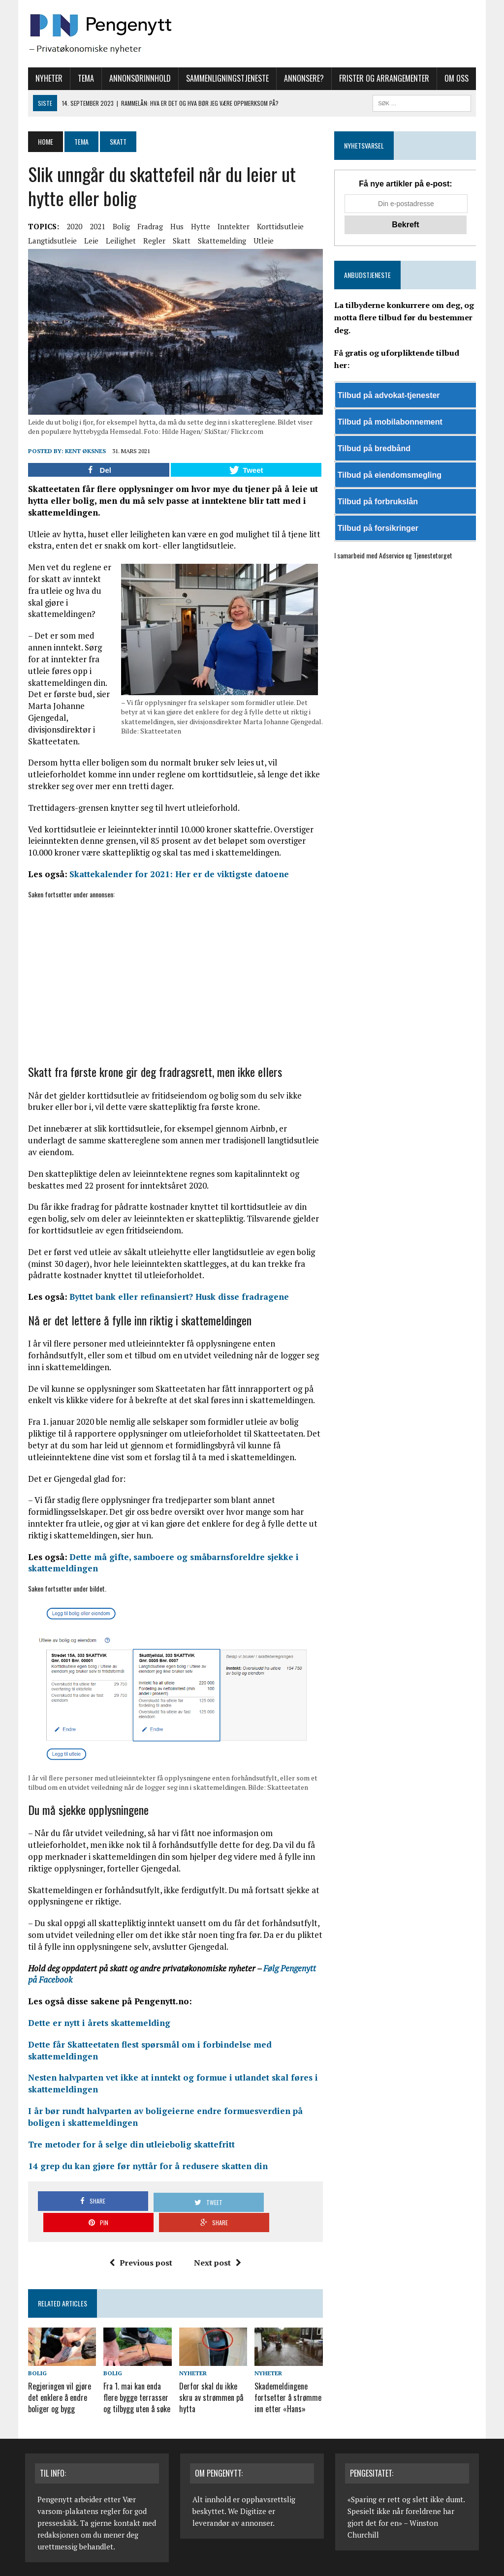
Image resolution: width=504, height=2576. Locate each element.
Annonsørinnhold (137, 78)
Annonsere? (301, 78)
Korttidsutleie (277, 226)
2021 (94, 226)
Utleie (261, 240)
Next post (217, 2245)
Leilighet (118, 240)
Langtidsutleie (49, 240)
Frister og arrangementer (381, 78)
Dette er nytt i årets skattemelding (96, 2026)
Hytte (197, 226)
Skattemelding (219, 240)
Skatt (179, 240)
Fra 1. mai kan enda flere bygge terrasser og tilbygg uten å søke (135, 2378)
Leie (88, 240)
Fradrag (147, 226)
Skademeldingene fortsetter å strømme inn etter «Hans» (288, 2378)
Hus (174, 226)
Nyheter (46, 78)
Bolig (118, 226)
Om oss (453, 78)
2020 (71, 226)
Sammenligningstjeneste (224, 78)
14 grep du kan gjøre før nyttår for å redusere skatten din (145, 2170)
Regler (151, 240)
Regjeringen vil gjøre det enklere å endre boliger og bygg (56, 2378)
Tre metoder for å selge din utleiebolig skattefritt (128, 2148)
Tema (83, 78)
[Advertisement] (174, 978)
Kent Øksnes (82, 453)
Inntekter (231, 226)
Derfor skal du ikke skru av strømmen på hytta (210, 2378)
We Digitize (247, 2491)
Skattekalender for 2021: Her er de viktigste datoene (176, 876)
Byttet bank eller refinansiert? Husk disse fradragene (176, 1298)
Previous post (140, 2245)
